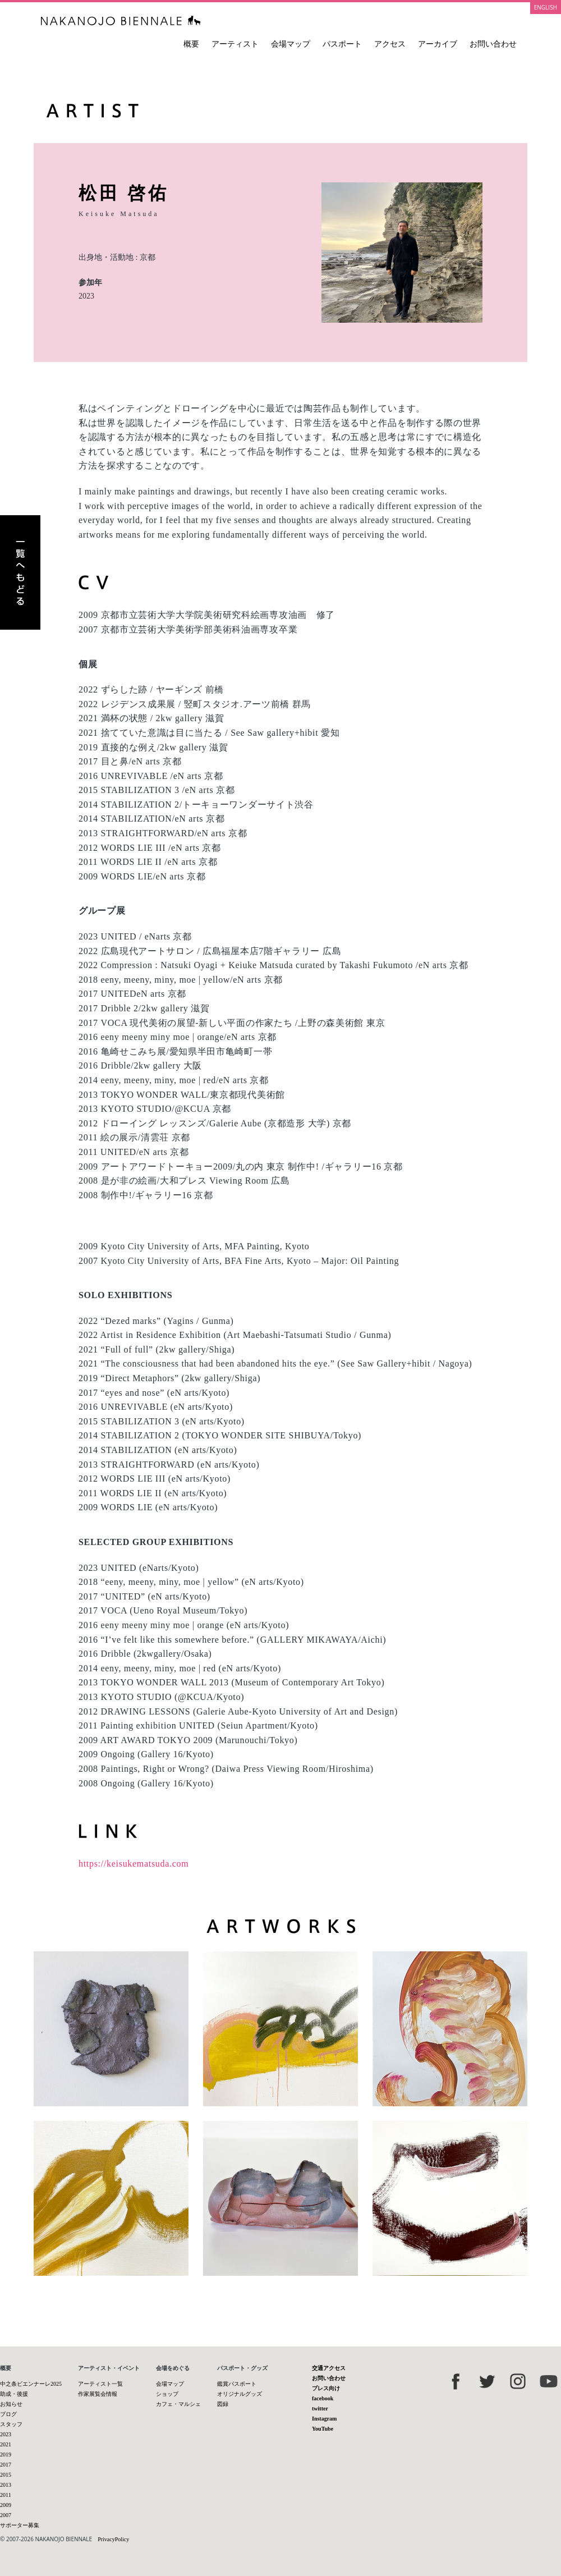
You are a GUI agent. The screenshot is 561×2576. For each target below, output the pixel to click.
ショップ (167, 2394)
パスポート (342, 44)
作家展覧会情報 (97, 2394)
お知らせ (11, 2404)
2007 (5, 2515)
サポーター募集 (19, 2525)
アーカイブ (437, 44)
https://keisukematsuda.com (133, 1863)
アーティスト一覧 (100, 2384)
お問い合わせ (493, 44)
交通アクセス (329, 2368)
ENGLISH (545, 7)
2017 (5, 2465)
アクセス (390, 44)
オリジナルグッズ (239, 2394)
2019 (5, 2454)
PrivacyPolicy (113, 2539)
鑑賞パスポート (236, 2384)
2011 (5, 2495)
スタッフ (11, 2424)
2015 (5, 2475)
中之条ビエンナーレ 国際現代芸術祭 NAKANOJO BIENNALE (121, 20)
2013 (5, 2485)
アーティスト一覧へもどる (20, 572)
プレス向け (326, 2388)
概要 (191, 44)
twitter (320, 2408)
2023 (86, 296)
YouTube (322, 2429)
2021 (5, 2444)
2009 (5, 2505)
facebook (322, 2398)
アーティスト (235, 44)
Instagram (324, 2418)
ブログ (8, 2414)
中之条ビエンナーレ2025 (31, 2384)
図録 (222, 2404)
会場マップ (290, 44)
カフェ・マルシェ (178, 2404)
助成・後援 (14, 2394)
